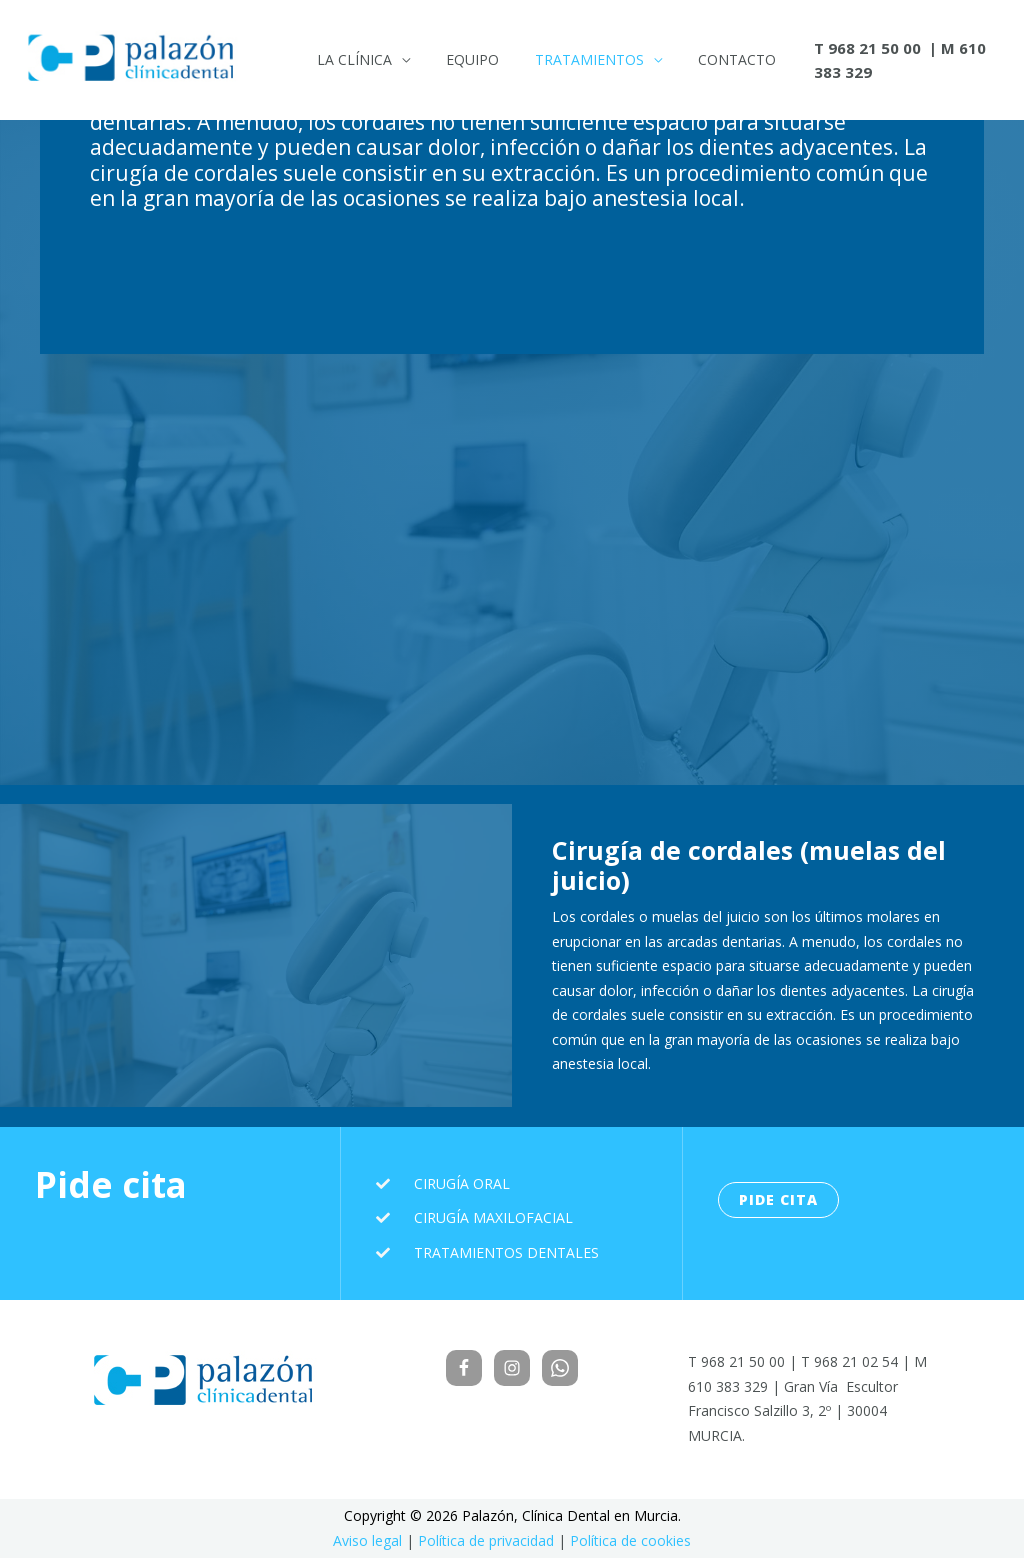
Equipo (460, 59)
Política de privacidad (486, 1540)
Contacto (709, 59)
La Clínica (350, 59)
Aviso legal (367, 1540)
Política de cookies (630, 1540)
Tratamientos (569, 59)
